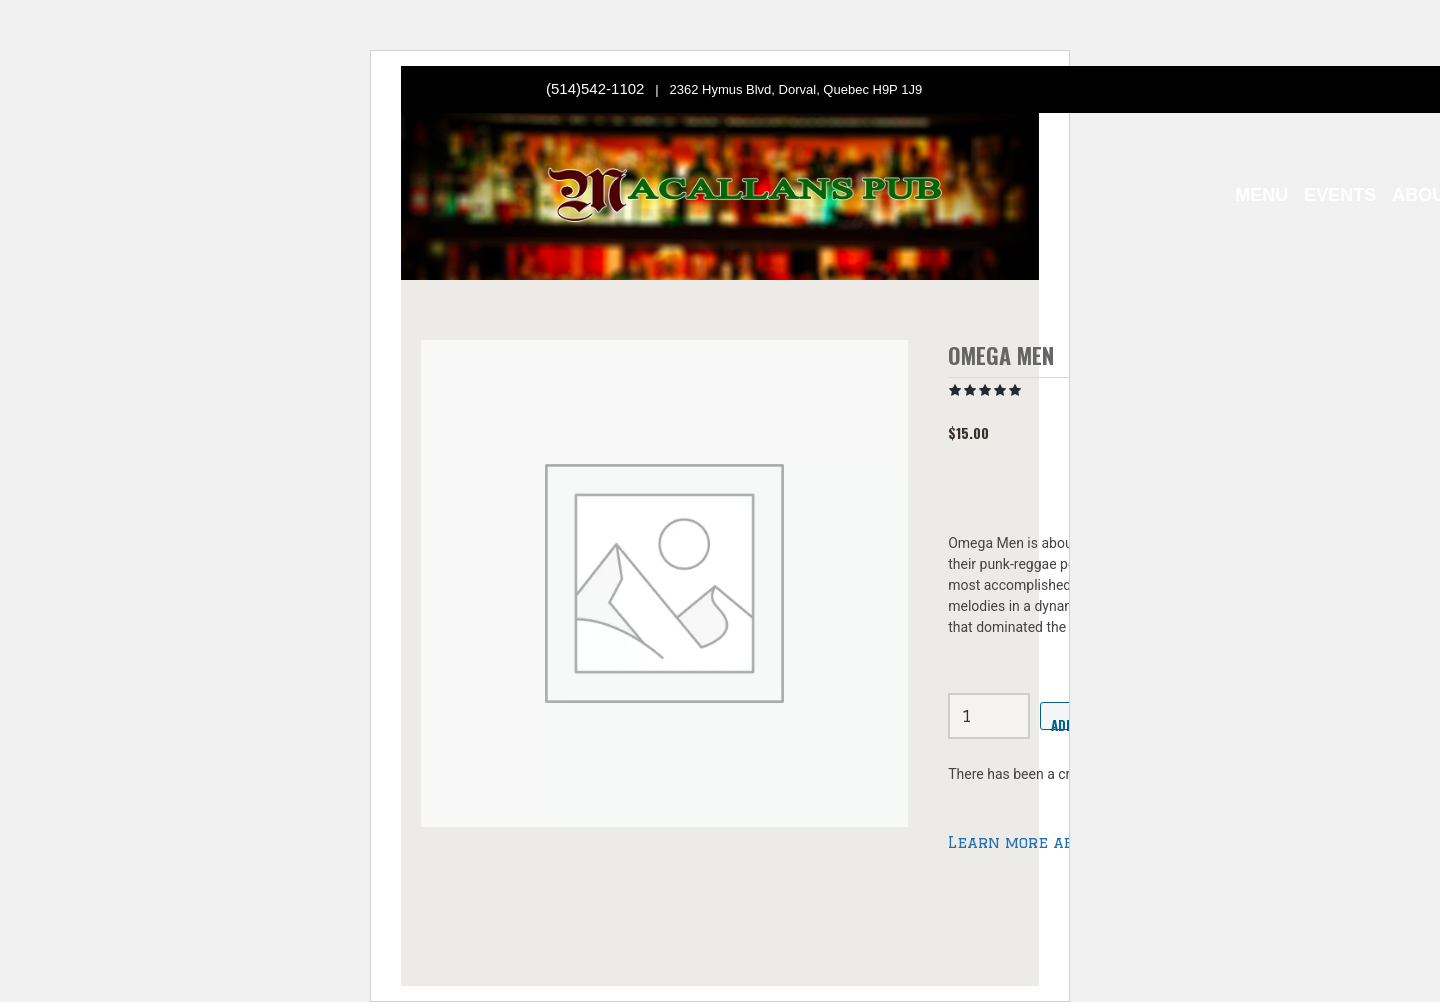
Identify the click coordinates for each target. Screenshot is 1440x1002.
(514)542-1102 (595, 88)
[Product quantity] (989, 716)
